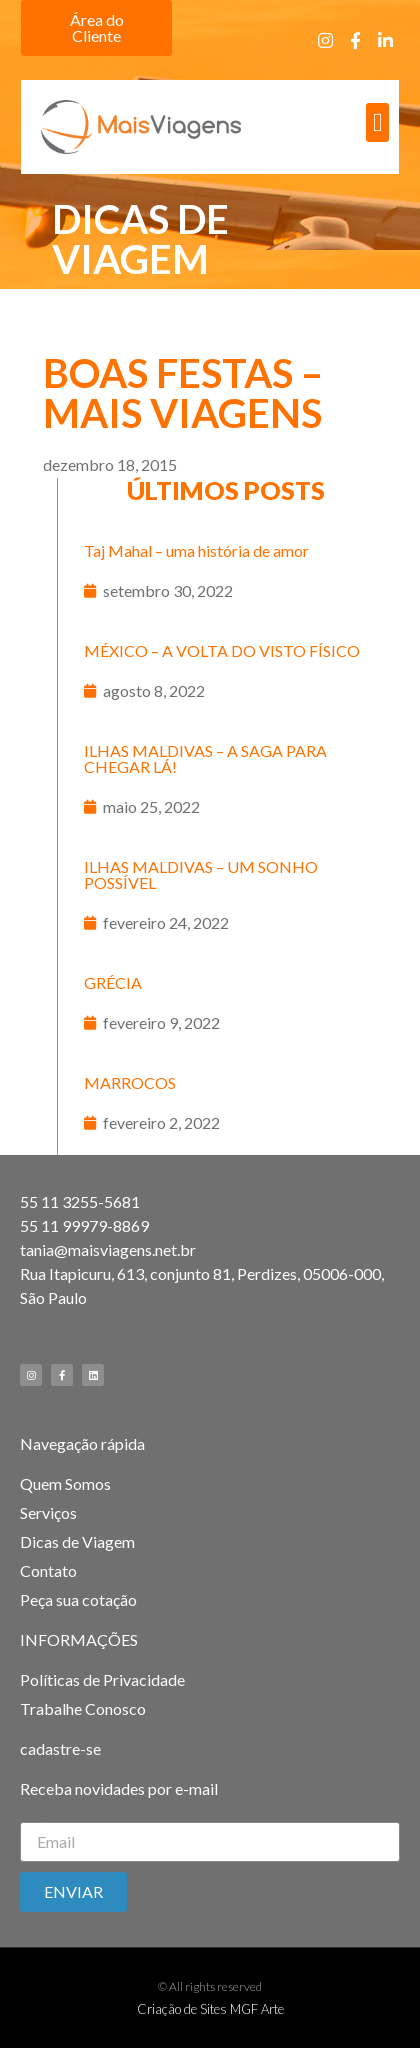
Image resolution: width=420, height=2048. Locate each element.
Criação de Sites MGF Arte (210, 2009)
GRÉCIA (113, 982)
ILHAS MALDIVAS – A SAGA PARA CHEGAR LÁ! (205, 758)
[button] (96, 28)
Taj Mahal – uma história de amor (196, 550)
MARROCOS (130, 1082)
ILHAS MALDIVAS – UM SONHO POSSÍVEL (201, 874)
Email (39, 1814)
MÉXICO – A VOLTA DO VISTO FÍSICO (222, 650)
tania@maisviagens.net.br (108, 1249)
